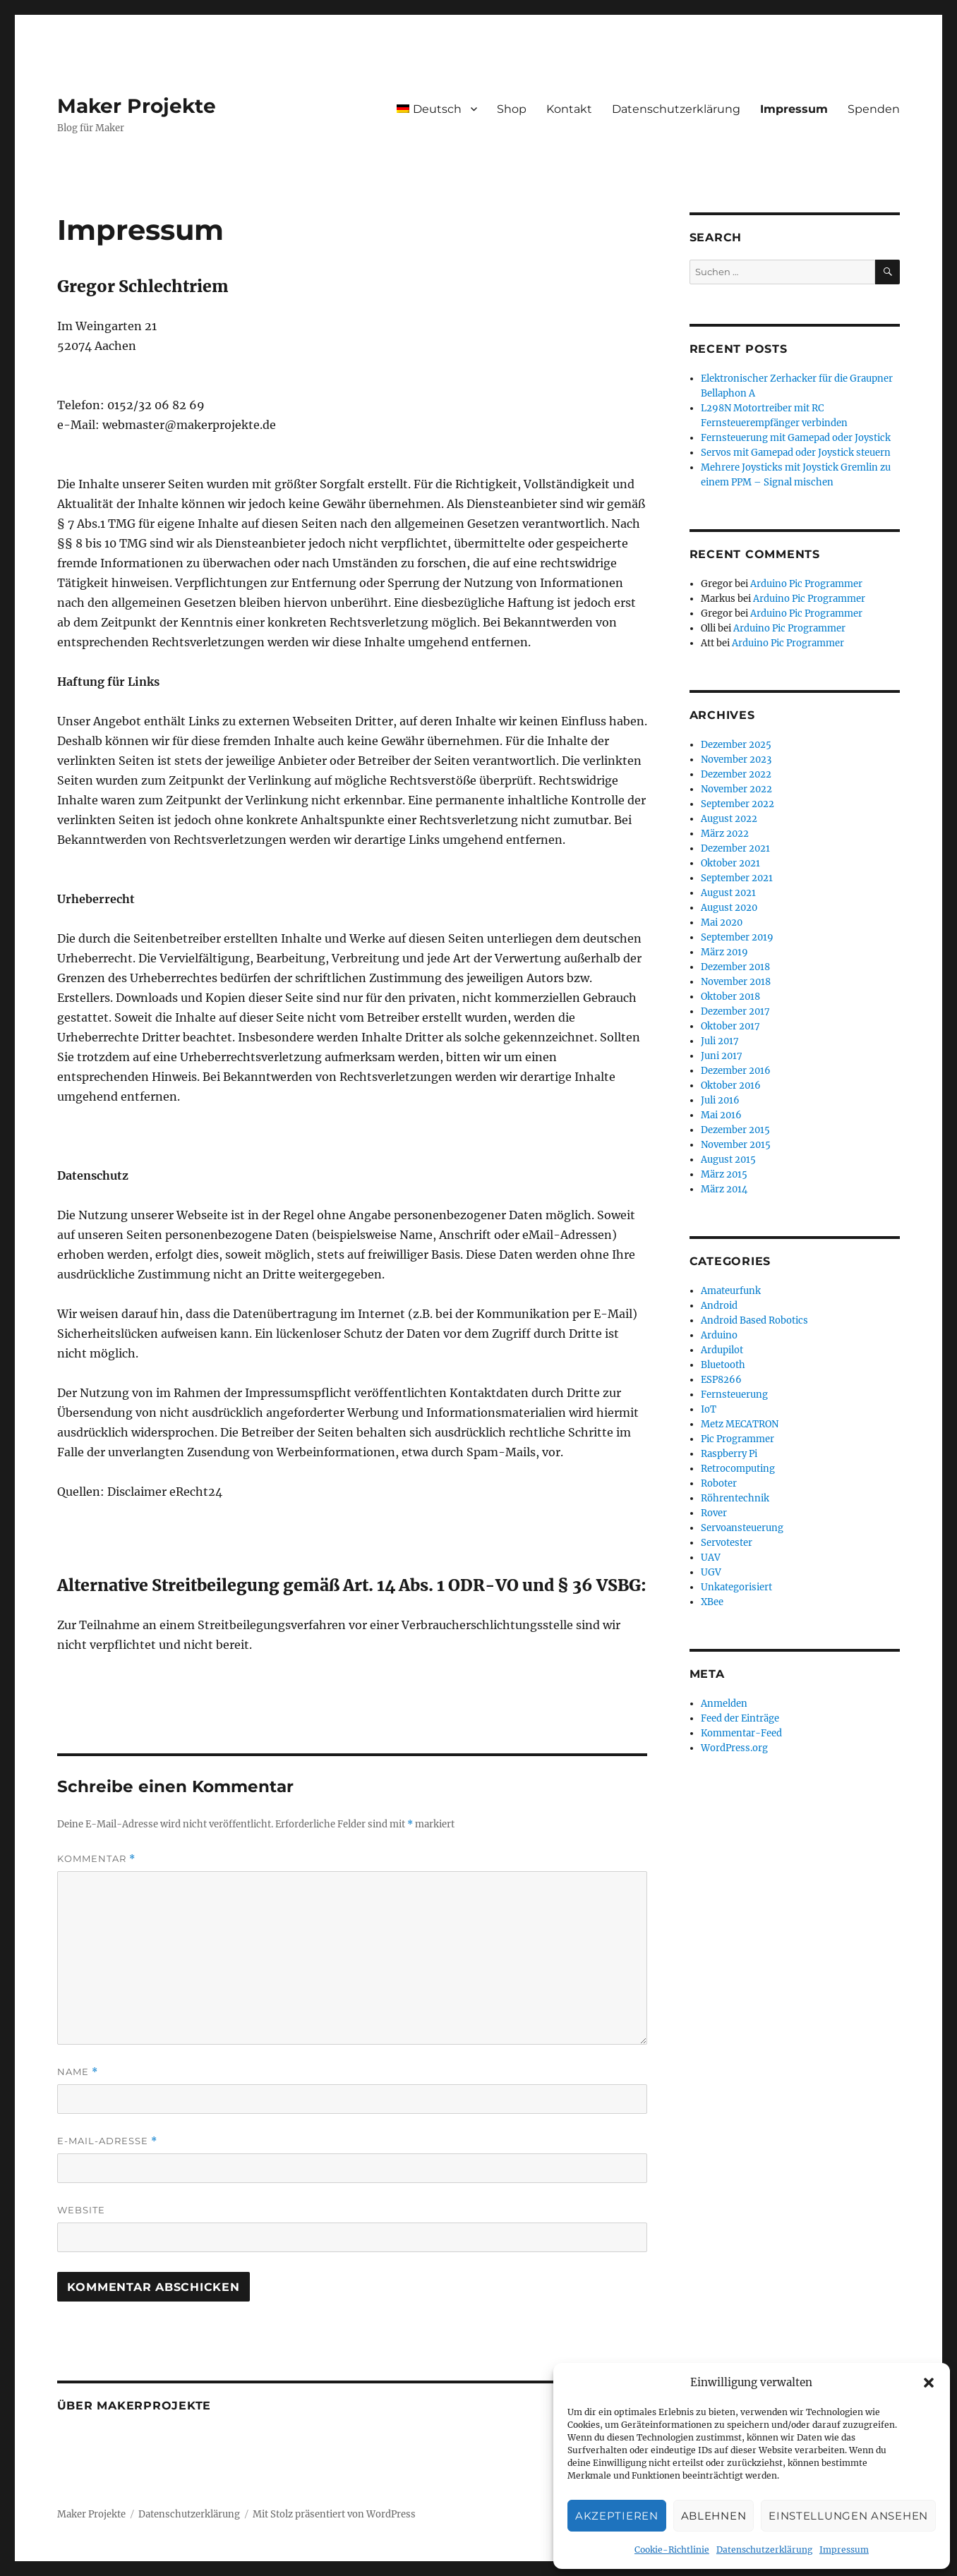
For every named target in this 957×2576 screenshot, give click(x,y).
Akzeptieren (616, 2515)
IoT (708, 1409)
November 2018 (736, 982)
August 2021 (728, 893)
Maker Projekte (136, 106)
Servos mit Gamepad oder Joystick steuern (796, 453)
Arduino (719, 1335)
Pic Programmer (737, 1439)
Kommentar (96, 1859)
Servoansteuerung (742, 1528)
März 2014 (724, 1189)
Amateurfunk (731, 1291)
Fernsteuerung (734, 1395)
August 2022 (729, 819)
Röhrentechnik (735, 1498)
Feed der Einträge (740, 1718)
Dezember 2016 (736, 1071)
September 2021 (737, 878)
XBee (712, 1602)
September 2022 (737, 804)
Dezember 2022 (736, 774)
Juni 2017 (721, 1056)
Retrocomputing (738, 1469)
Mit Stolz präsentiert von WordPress (334, 2514)
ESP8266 (721, 1380)
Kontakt (569, 109)
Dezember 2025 (736, 745)
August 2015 (728, 1160)
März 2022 (725, 834)
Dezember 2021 (735, 848)
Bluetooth (723, 1365)
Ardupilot (722, 1350)
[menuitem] (437, 108)
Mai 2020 (721, 923)
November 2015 (736, 1145)
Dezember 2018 (735, 967)
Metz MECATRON (739, 1424)
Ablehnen (714, 2515)
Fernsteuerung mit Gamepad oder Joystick (796, 438)
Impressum (844, 2549)
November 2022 (736, 789)
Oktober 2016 (731, 1086)
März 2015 (724, 1174)
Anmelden (724, 1704)
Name (77, 2072)
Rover (714, 1513)
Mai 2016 (721, 1115)
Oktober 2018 (730, 997)
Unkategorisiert (736, 1587)
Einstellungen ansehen (848, 2515)
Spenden (874, 109)
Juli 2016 (720, 1100)
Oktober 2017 (730, 1026)
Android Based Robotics (754, 1320)
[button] (929, 2383)
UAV (711, 1558)
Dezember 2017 (735, 1011)
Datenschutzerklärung (764, 2549)
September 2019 (737, 937)
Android (719, 1306)
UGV (711, 1572)
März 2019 (724, 952)
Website (81, 2209)
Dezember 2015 (735, 1130)
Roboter (719, 1483)
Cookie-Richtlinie (671, 2549)
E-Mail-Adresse (107, 2141)
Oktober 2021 (730, 863)
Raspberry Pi (729, 1454)
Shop (511, 109)
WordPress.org (734, 1748)
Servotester (726, 1543)
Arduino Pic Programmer (806, 584)
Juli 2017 (720, 1041)
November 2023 (736, 760)
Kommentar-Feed (741, 1733)
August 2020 (729, 908)
